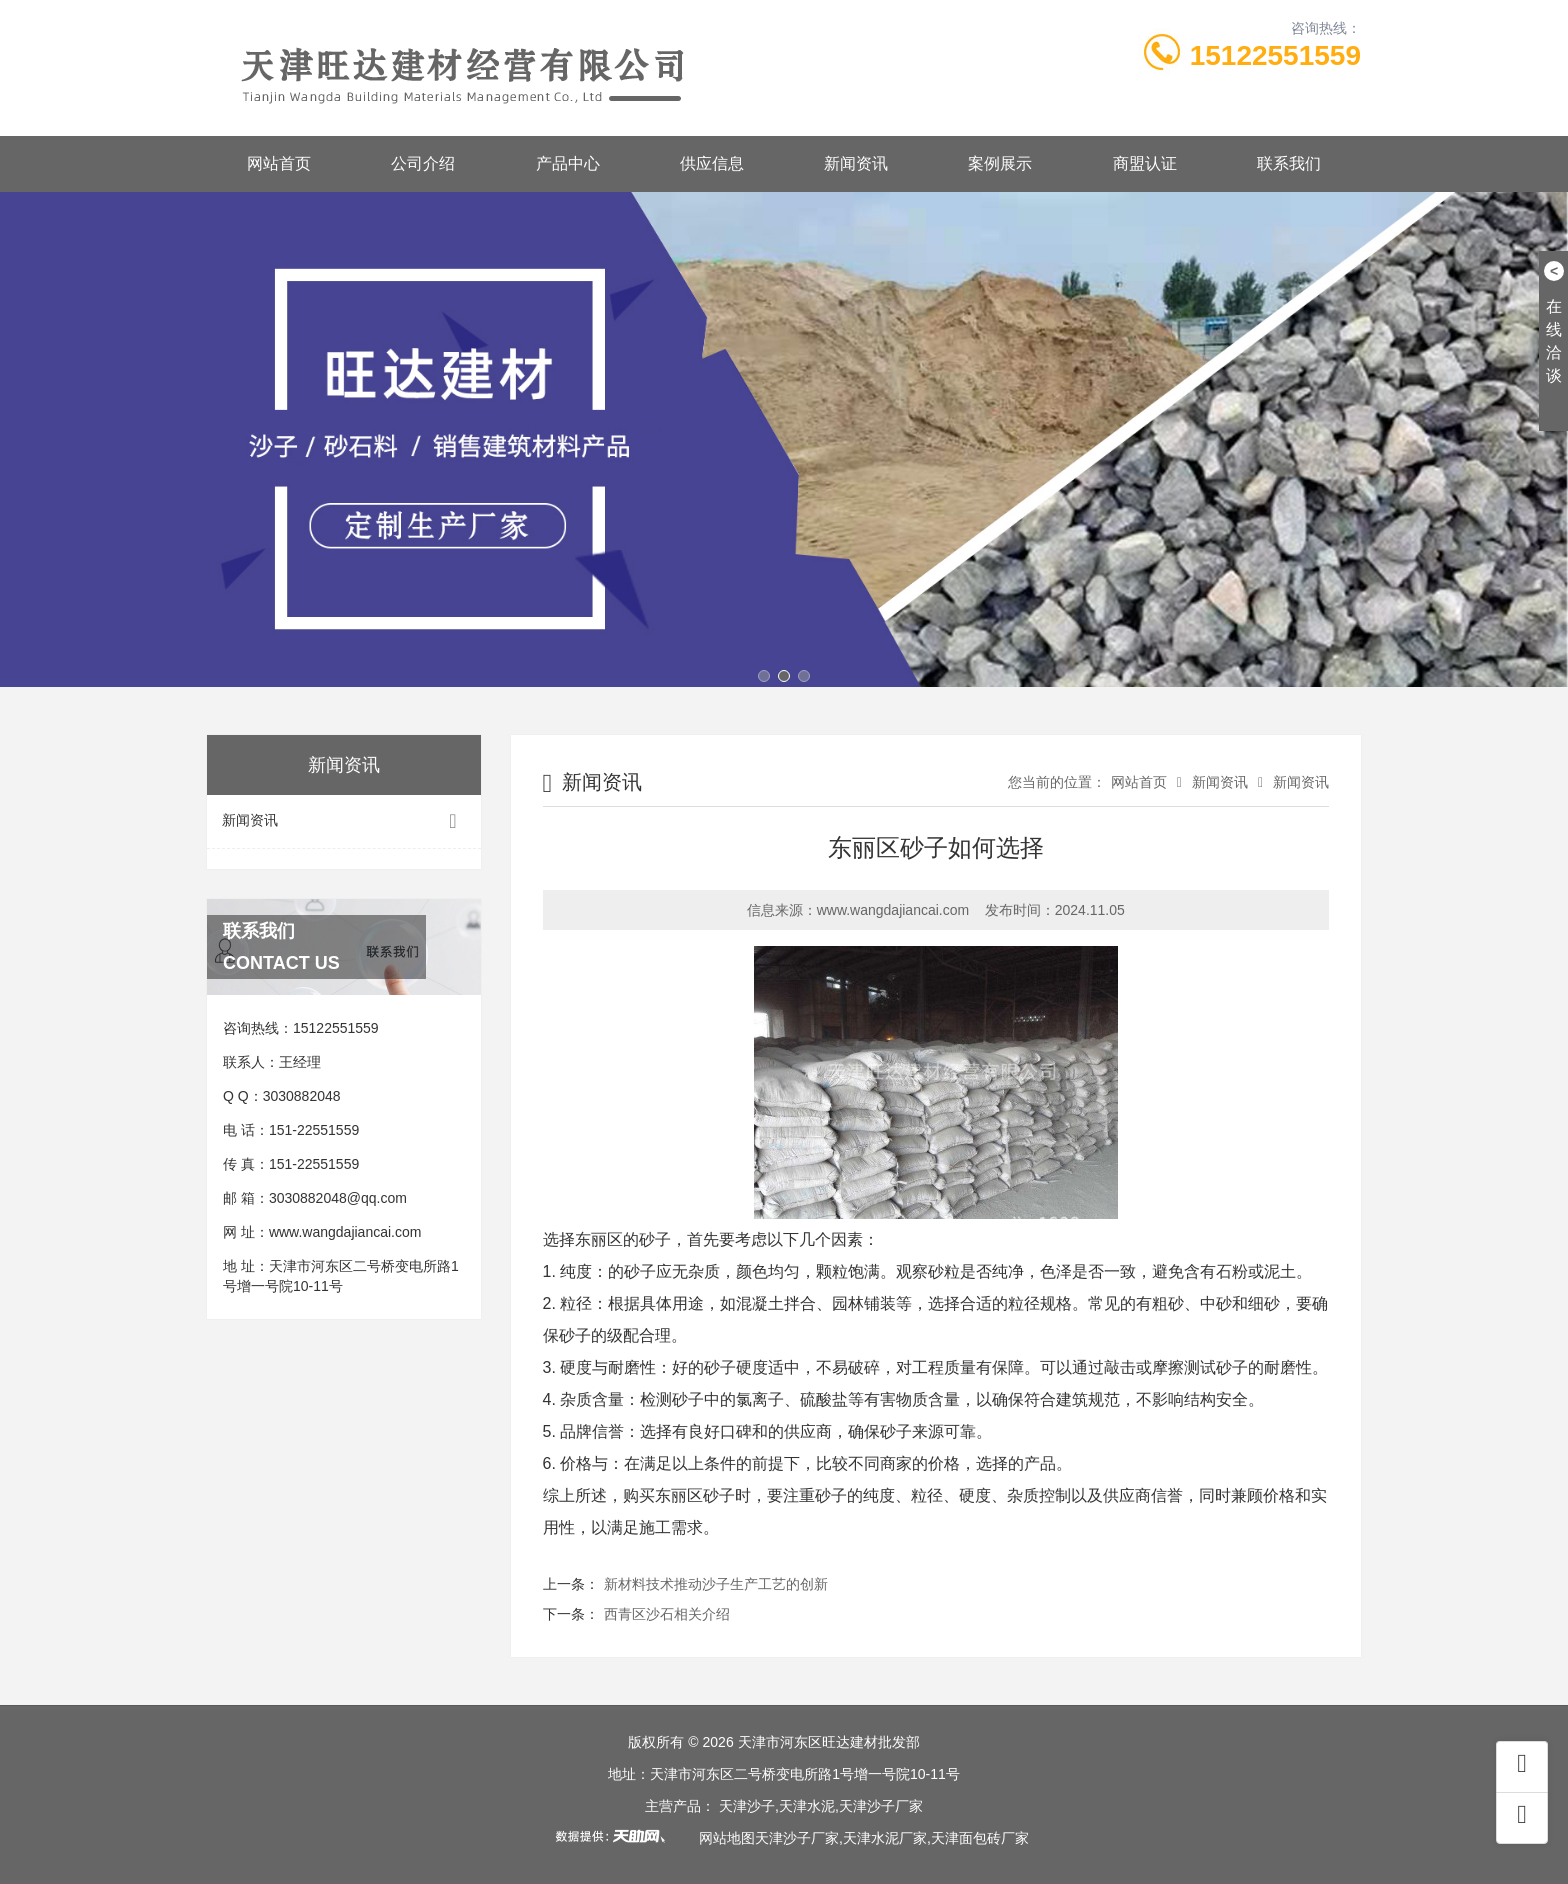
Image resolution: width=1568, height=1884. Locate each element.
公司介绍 (423, 163)
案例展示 (1000, 163)
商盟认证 (1145, 163)
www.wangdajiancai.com (345, 1232)
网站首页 (279, 163)
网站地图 (727, 1838)
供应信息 (712, 163)
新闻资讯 (856, 163)
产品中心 (568, 163)
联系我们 (1289, 163)
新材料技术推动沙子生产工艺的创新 (716, 1584)
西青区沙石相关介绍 (667, 1614)
